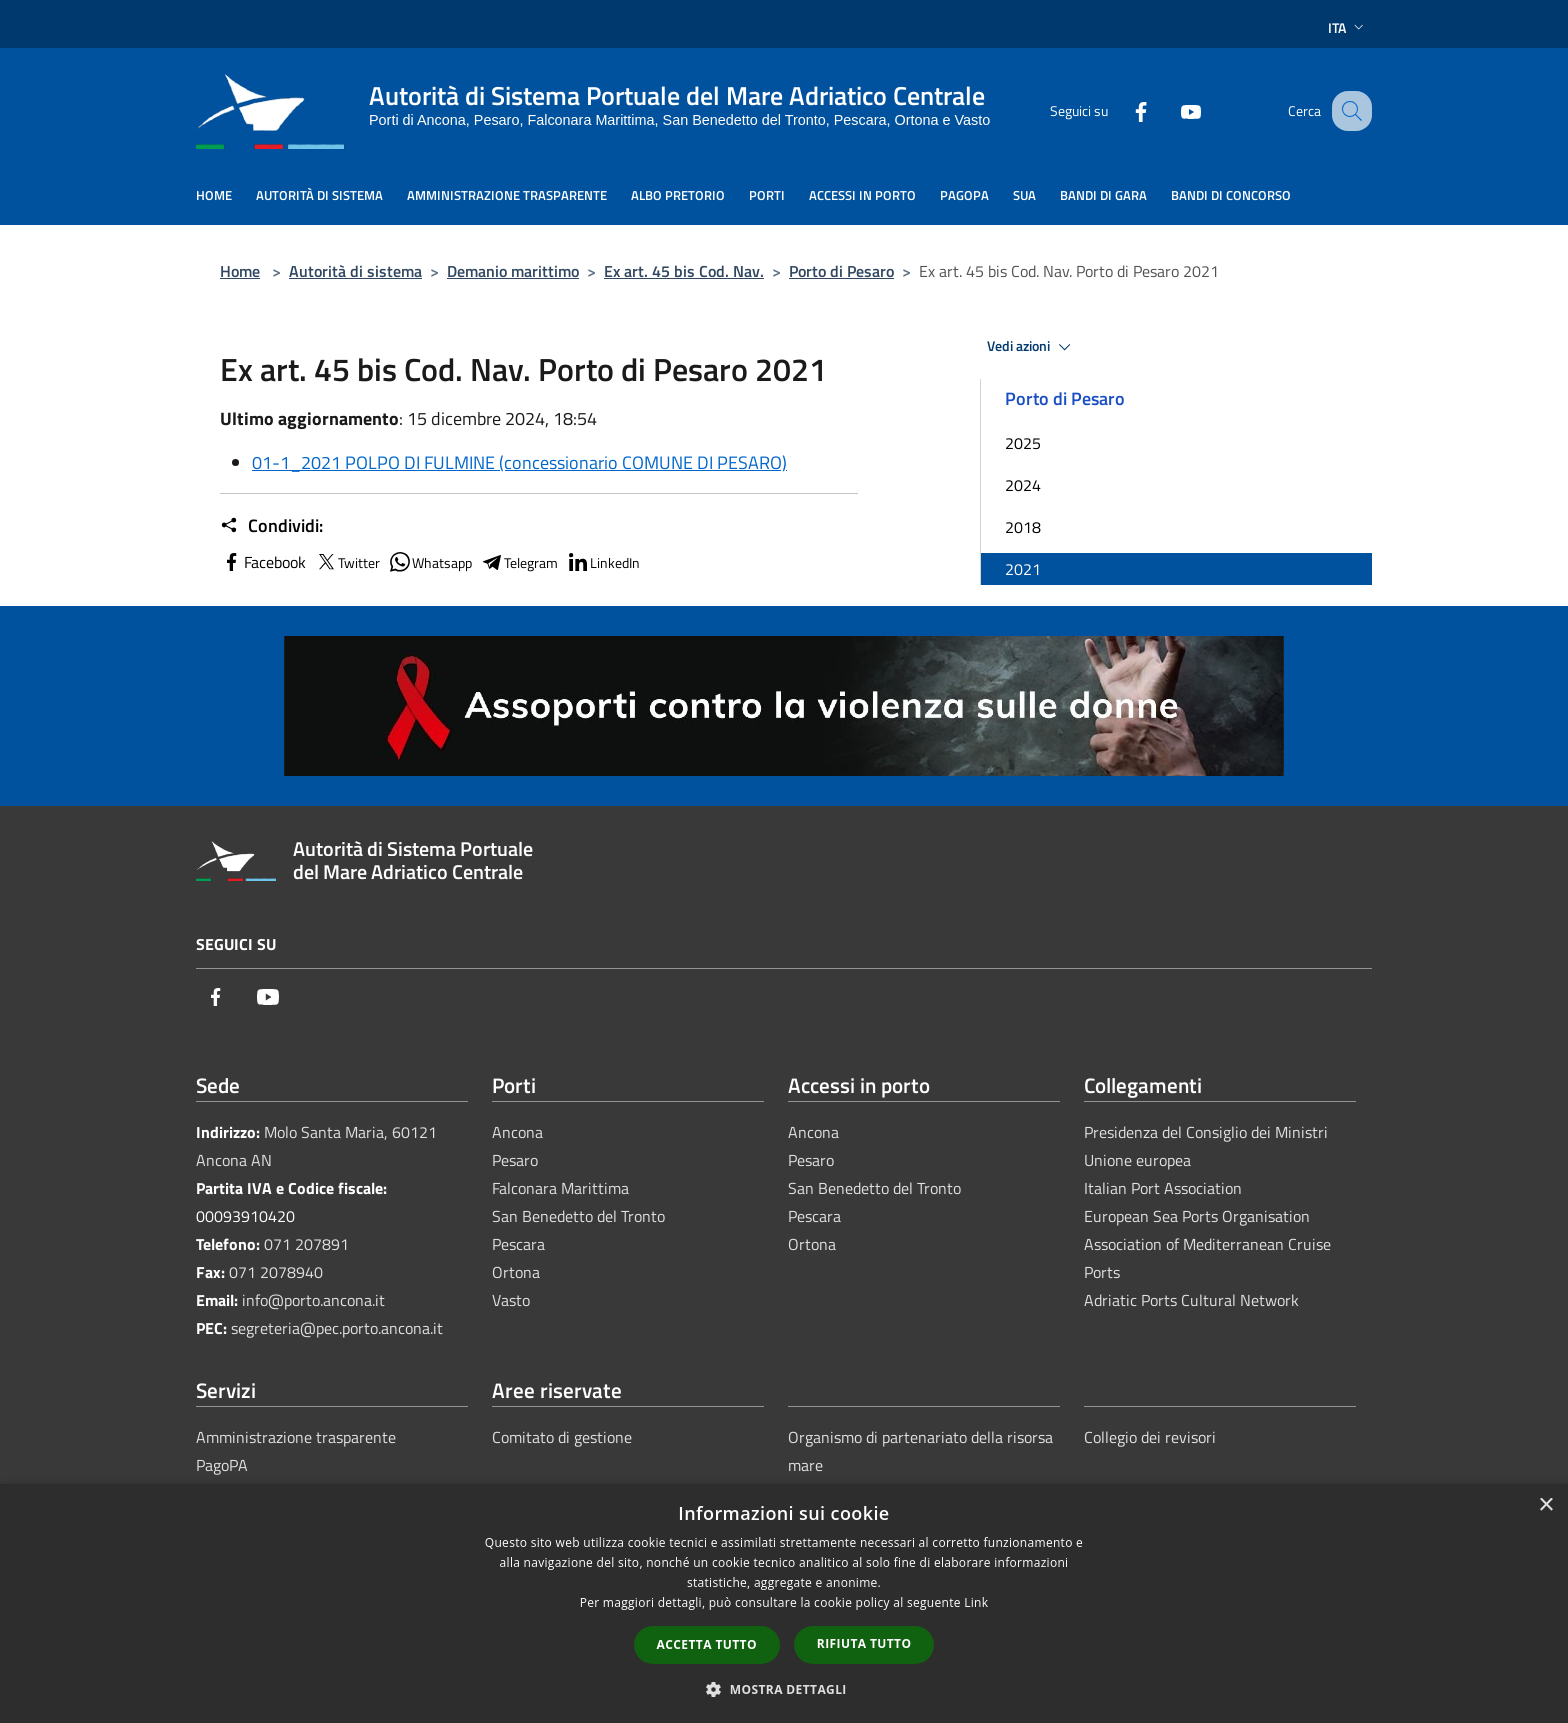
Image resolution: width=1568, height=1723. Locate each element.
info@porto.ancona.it (313, 1300)
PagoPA (222, 1465)
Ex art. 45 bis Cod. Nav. (684, 271)
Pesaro (515, 1160)
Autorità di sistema (355, 271)
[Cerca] (1348, 111)
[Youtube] (1170, 110)
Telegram (519, 562)
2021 (1023, 569)
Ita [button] (1348, 27)
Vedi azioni (1032, 347)
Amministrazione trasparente (296, 1437)
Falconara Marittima (560, 1188)
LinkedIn (603, 562)
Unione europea (1137, 1160)
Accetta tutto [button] (707, 1644)
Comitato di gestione (562, 1437)
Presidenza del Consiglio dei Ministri (1206, 1132)
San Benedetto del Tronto (578, 1216)
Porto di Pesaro (841, 271)
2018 (1023, 527)
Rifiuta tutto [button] (864, 1643)
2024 (1023, 485)
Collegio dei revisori (1150, 1437)
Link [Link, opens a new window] (976, 1602)
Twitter (347, 562)
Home (240, 271)
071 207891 (306, 1244)
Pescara (518, 1244)
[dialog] (784, 1603)
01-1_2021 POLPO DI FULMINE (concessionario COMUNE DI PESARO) (519, 462)
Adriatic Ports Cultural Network (1191, 1300)
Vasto (511, 1300)
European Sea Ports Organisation (1197, 1216)
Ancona (517, 1132)
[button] (784, 1689)
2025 (1023, 443)
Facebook (263, 562)
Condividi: (271, 526)
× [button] (1545, 1505)
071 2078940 (276, 1272)
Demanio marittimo (513, 271)
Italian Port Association (1163, 1188)
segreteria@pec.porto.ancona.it (337, 1328)
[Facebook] (1120, 110)
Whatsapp (430, 562)
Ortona (516, 1272)
